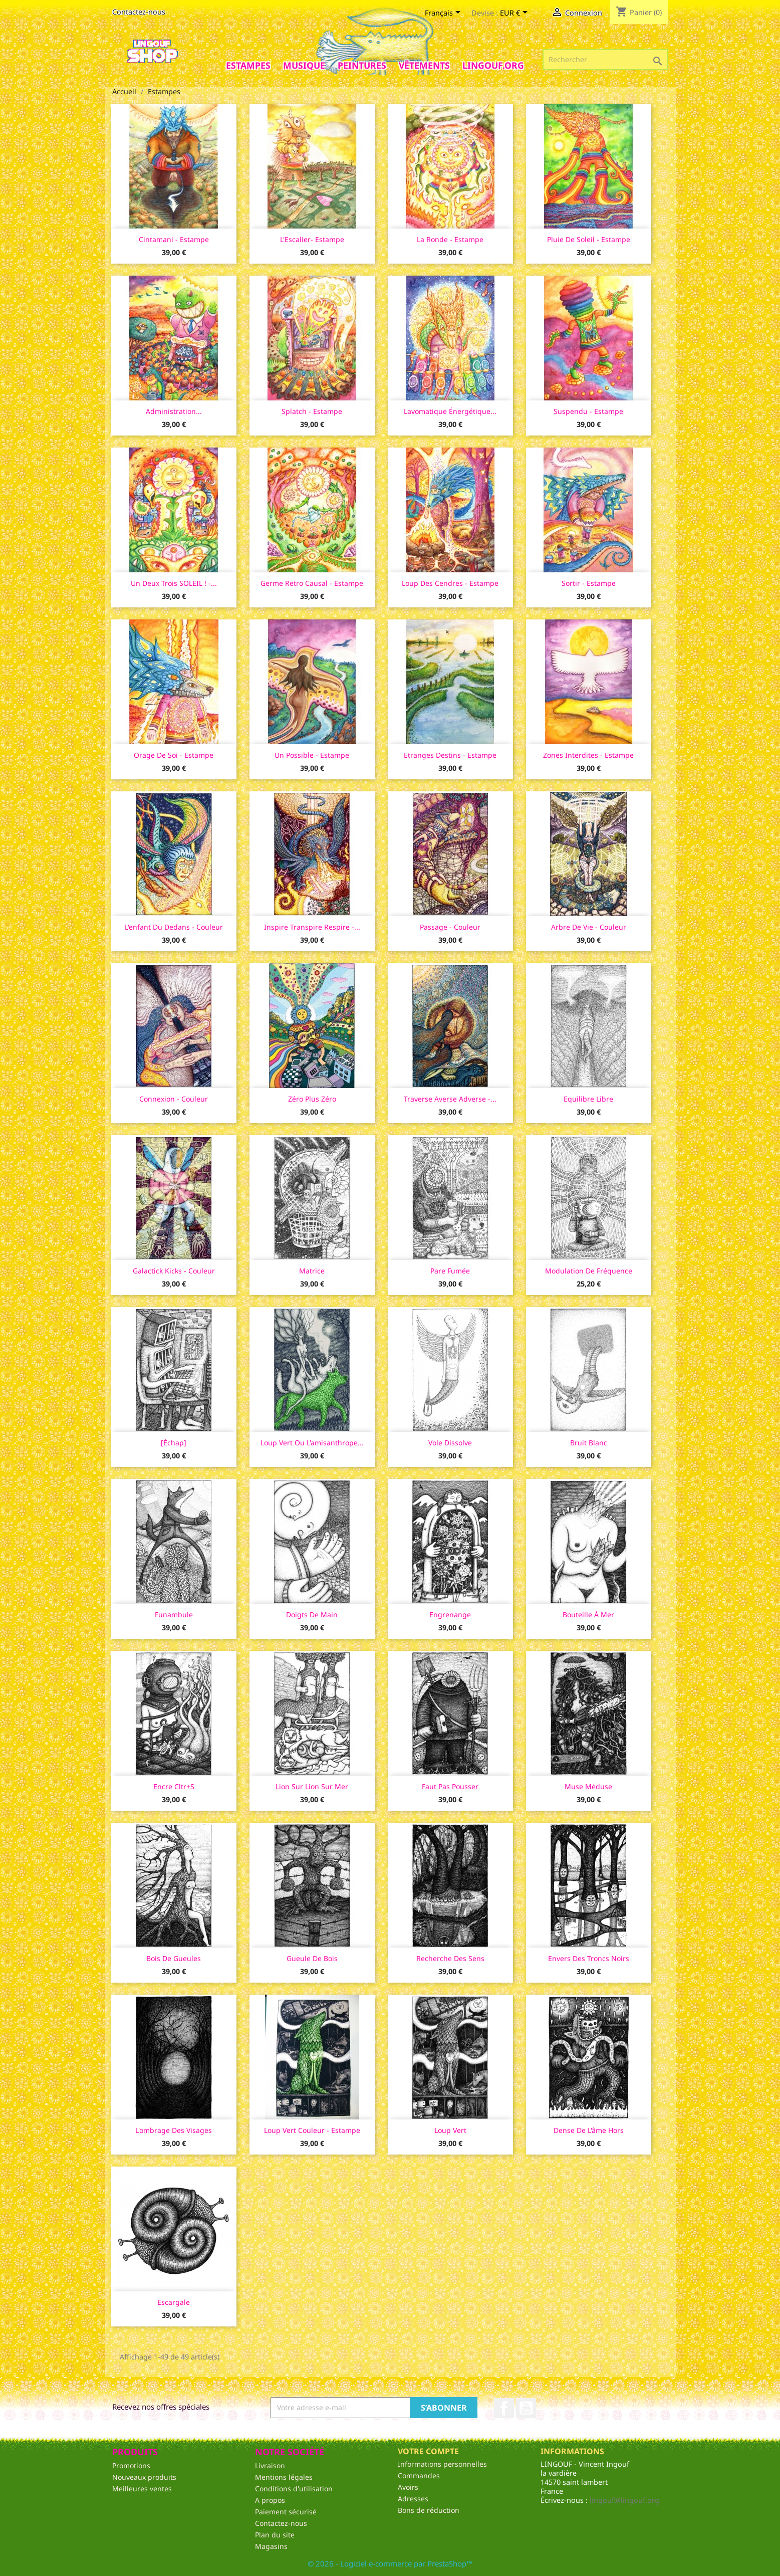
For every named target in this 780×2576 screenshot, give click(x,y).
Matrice (312, 1270)
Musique (304, 65)
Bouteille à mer (588, 1614)
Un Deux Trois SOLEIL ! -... (174, 583)
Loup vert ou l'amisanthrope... (312, 1442)
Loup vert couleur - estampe (312, 2130)
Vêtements (424, 65)
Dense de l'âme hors (589, 2130)
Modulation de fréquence (588, 1270)
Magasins (271, 2546)
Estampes (248, 65)
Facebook (504, 2408)
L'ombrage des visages (173, 2130)
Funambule (174, 1614)
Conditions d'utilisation (294, 2488)
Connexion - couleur (173, 1099)
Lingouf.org (493, 65)
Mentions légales (284, 2477)
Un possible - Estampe (312, 755)
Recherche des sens (450, 1958)
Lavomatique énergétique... (450, 411)
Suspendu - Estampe (588, 411)
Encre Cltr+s (173, 1786)
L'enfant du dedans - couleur (174, 927)
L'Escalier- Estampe (312, 239)
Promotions (131, 2465)
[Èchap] (173, 1442)
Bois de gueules (173, 1958)
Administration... (174, 411)
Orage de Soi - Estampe (173, 755)
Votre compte (428, 2451)
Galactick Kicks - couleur (174, 1270)
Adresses (413, 2498)
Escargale (173, 2302)
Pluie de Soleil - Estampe (588, 239)
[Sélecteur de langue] (444, 14)
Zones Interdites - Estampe (588, 755)
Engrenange (450, 1614)
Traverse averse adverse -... (450, 1099)
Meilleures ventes (142, 2488)
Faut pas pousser (450, 1786)
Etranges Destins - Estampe (450, 755)
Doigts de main (312, 1614)
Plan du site (275, 2534)
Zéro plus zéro (312, 1099)
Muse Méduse (588, 1786)
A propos (270, 2500)
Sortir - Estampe (589, 583)
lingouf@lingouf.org (624, 2500)
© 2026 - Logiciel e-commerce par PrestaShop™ (390, 2563)
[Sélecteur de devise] (515, 14)
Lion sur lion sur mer (312, 1786)
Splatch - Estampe (312, 411)
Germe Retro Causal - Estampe (312, 583)
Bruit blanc (588, 1442)
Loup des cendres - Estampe (450, 583)
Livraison (270, 2465)
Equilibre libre (588, 1099)
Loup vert (450, 2130)
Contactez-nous (138, 12)
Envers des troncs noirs (588, 1958)
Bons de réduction (428, 2510)
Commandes (419, 2475)
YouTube (526, 2408)
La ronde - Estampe (450, 239)
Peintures (362, 65)
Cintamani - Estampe (174, 239)
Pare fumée (450, 1270)
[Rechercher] (605, 59)
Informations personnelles (442, 2464)
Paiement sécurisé (286, 2511)
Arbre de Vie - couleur (588, 927)
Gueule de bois (312, 1958)
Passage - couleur (450, 927)
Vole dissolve (450, 1442)
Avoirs (408, 2487)
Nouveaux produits (144, 2477)
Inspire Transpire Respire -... (312, 927)
